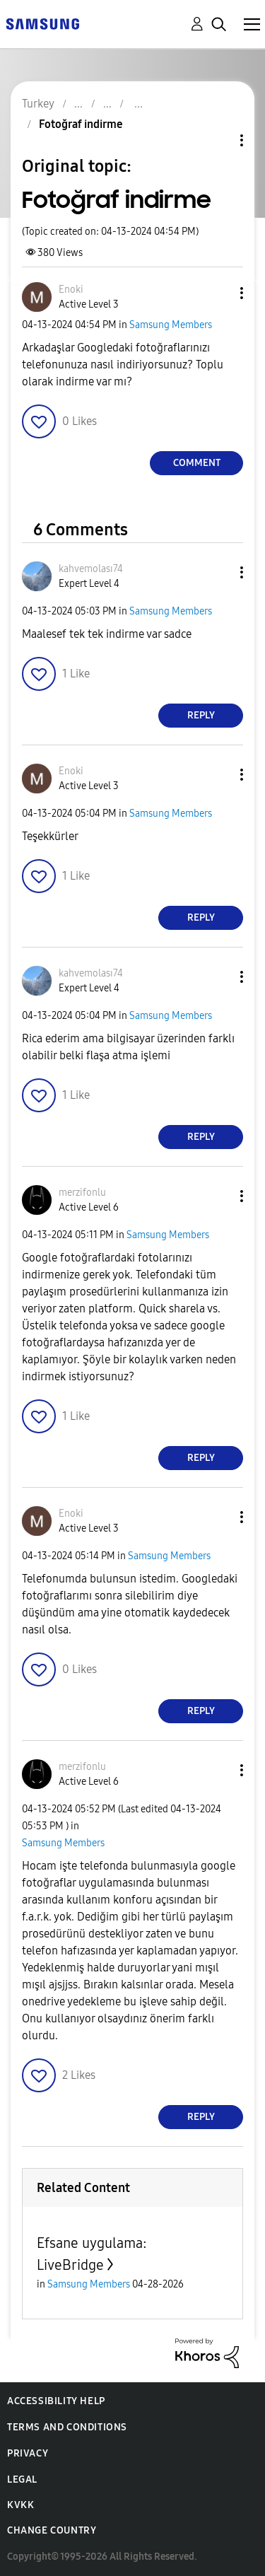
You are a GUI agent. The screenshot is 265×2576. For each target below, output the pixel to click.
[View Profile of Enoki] (71, 290)
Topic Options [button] (217, 140)
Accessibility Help (56, 2401)
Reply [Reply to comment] (201, 715)
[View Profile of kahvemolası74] (91, 569)
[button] (218, 293)
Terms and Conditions (67, 2427)
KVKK (20, 2505)
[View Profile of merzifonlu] (82, 1193)
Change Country (51, 2530)
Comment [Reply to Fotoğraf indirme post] (196, 463)
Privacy (27, 2453)
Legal (22, 2479)
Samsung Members (170, 325)
